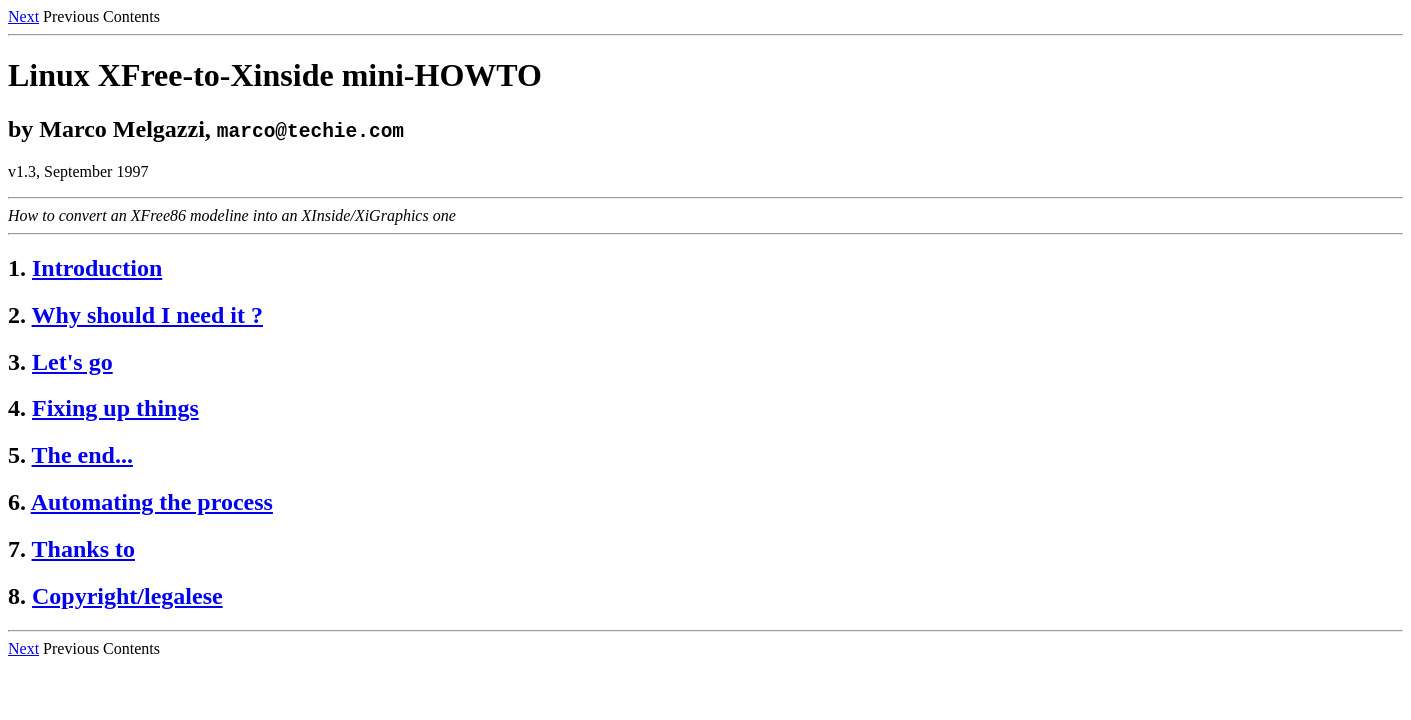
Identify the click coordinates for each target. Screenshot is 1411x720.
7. (17, 549)
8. (17, 596)
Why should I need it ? (147, 315)
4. (17, 408)
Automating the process (152, 502)
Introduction (97, 268)
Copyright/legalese (127, 596)
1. (17, 268)
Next (23, 16)
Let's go (72, 362)
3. (17, 362)
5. (17, 455)
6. (17, 502)
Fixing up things (115, 408)
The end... (82, 455)
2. (17, 315)
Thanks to (83, 549)
